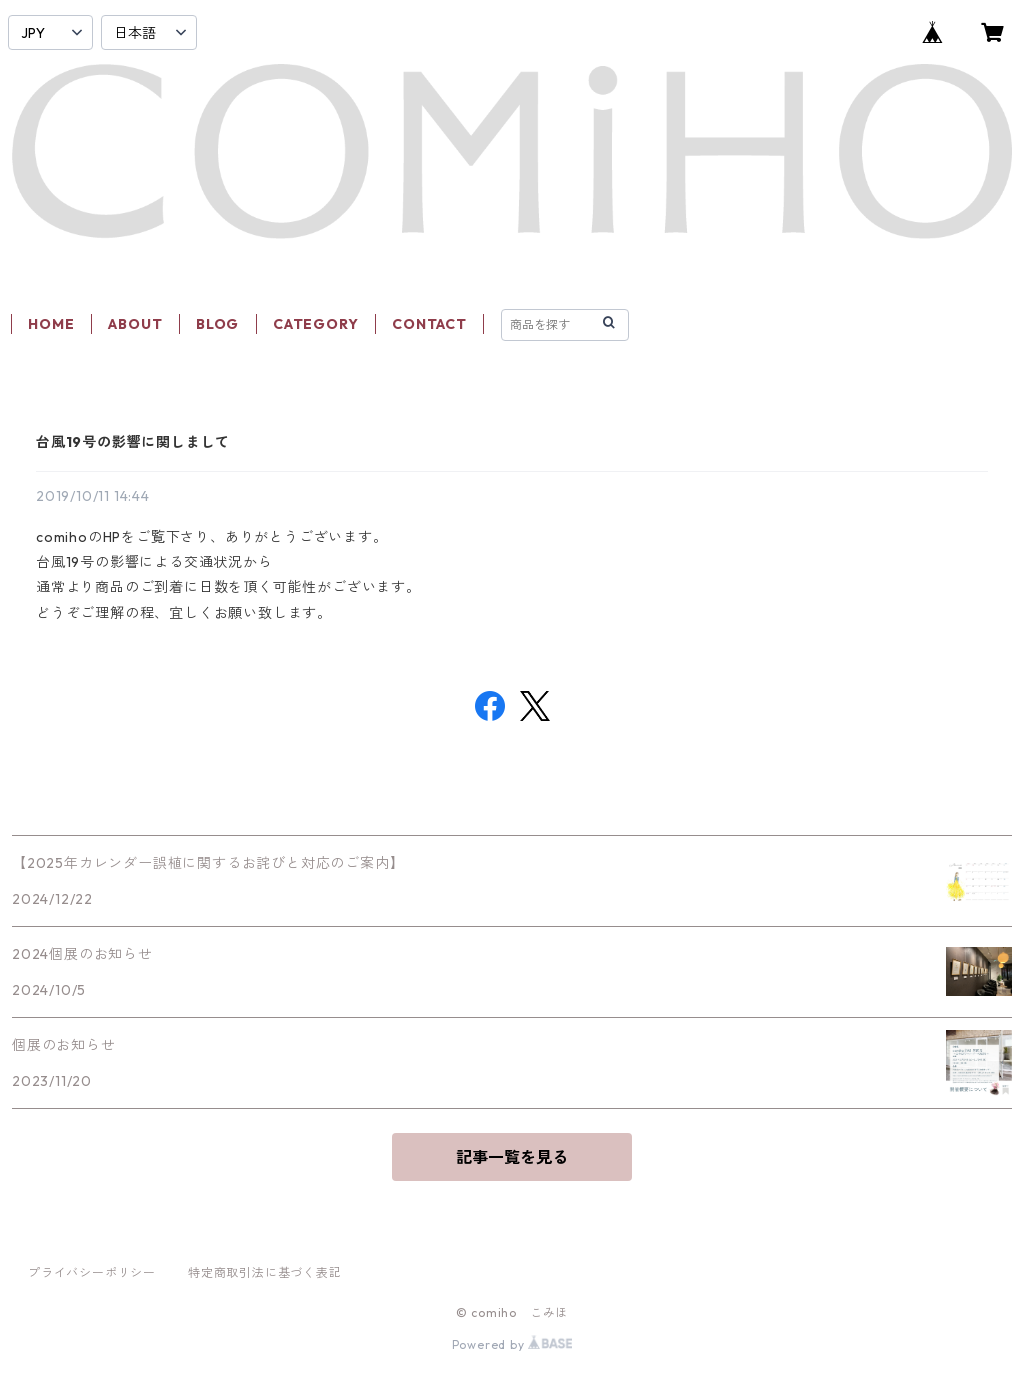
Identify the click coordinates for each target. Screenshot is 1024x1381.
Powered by (512, 1344)
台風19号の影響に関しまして (133, 442)
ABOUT (135, 324)
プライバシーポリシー (92, 1272)
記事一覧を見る (512, 1157)
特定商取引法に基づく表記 (265, 1272)
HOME (51, 324)
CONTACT (429, 324)
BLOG (217, 324)
